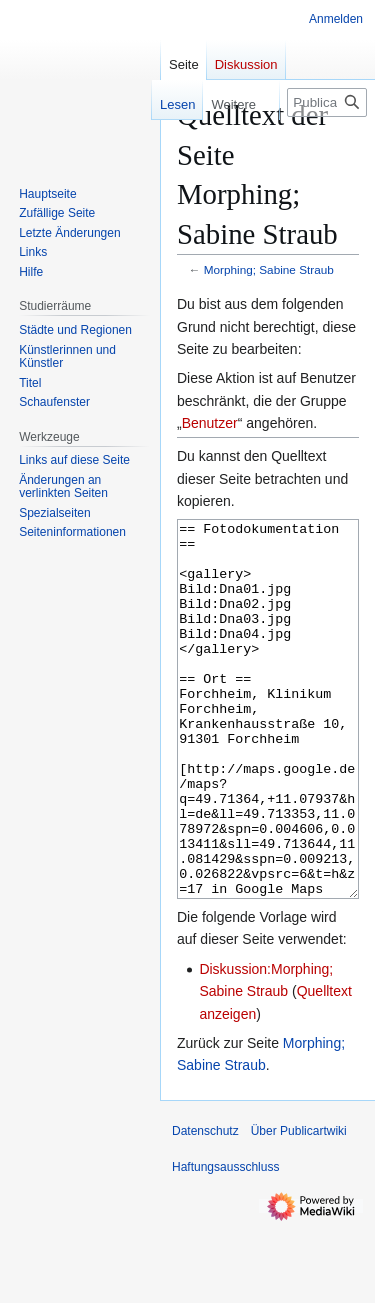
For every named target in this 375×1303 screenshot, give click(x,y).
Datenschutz (205, 1206)
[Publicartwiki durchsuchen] (327, 102)
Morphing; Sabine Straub (269, 269)
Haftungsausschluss (225, 1242)
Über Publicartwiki (299, 1206)
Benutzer (210, 423)
